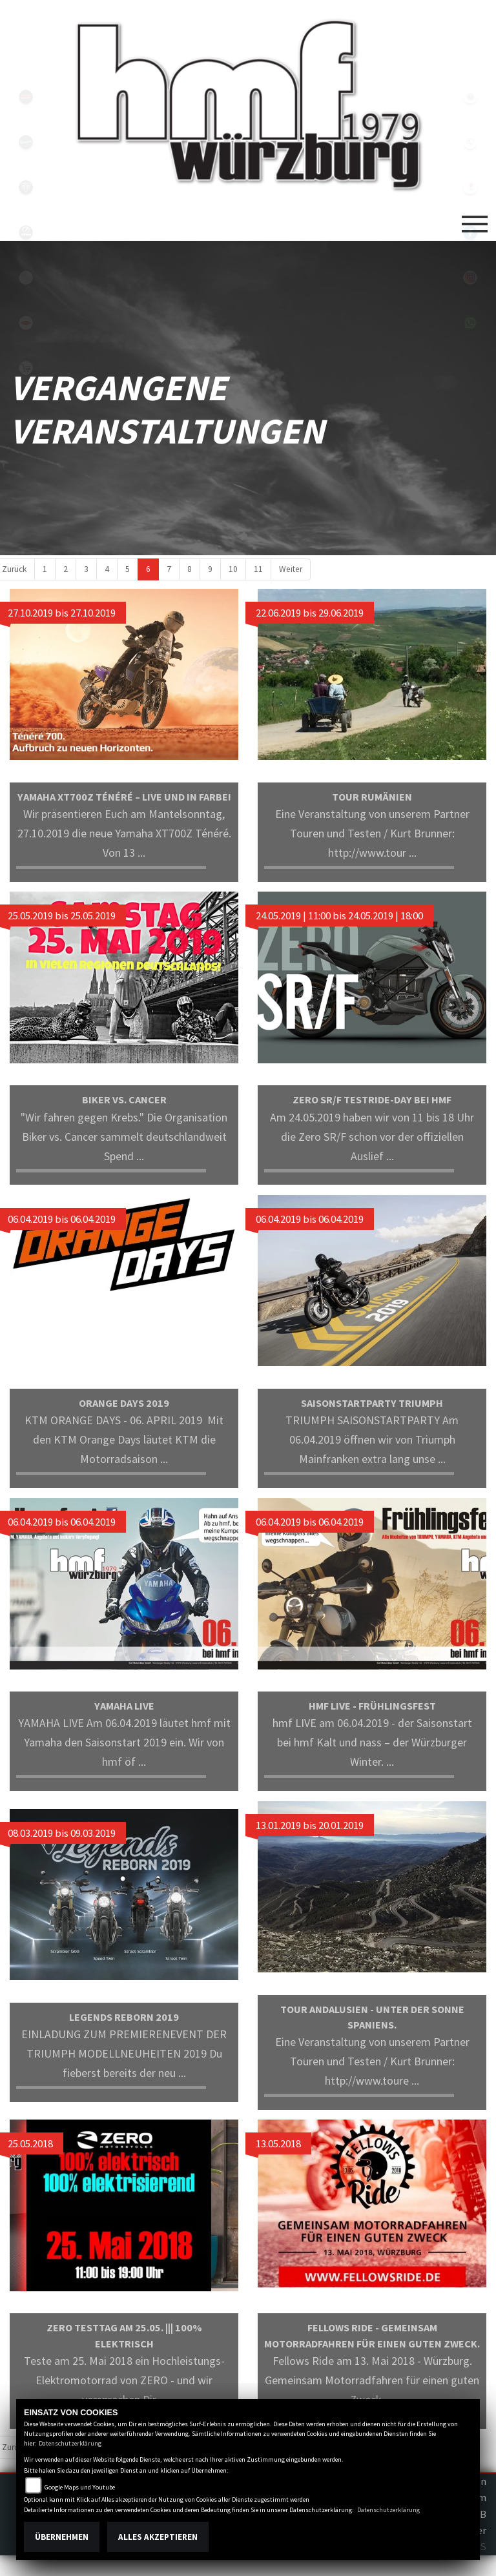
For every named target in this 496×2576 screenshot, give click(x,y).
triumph (25, 187)
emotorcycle (25, 277)
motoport (25, 322)
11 (258, 569)
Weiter (290, 569)
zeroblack (25, 232)
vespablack (25, 142)
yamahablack (25, 96)
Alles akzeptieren (158, 2536)
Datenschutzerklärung (70, 2443)
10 (233, 569)
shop (25, 368)
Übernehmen (61, 2536)
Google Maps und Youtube (80, 2487)
